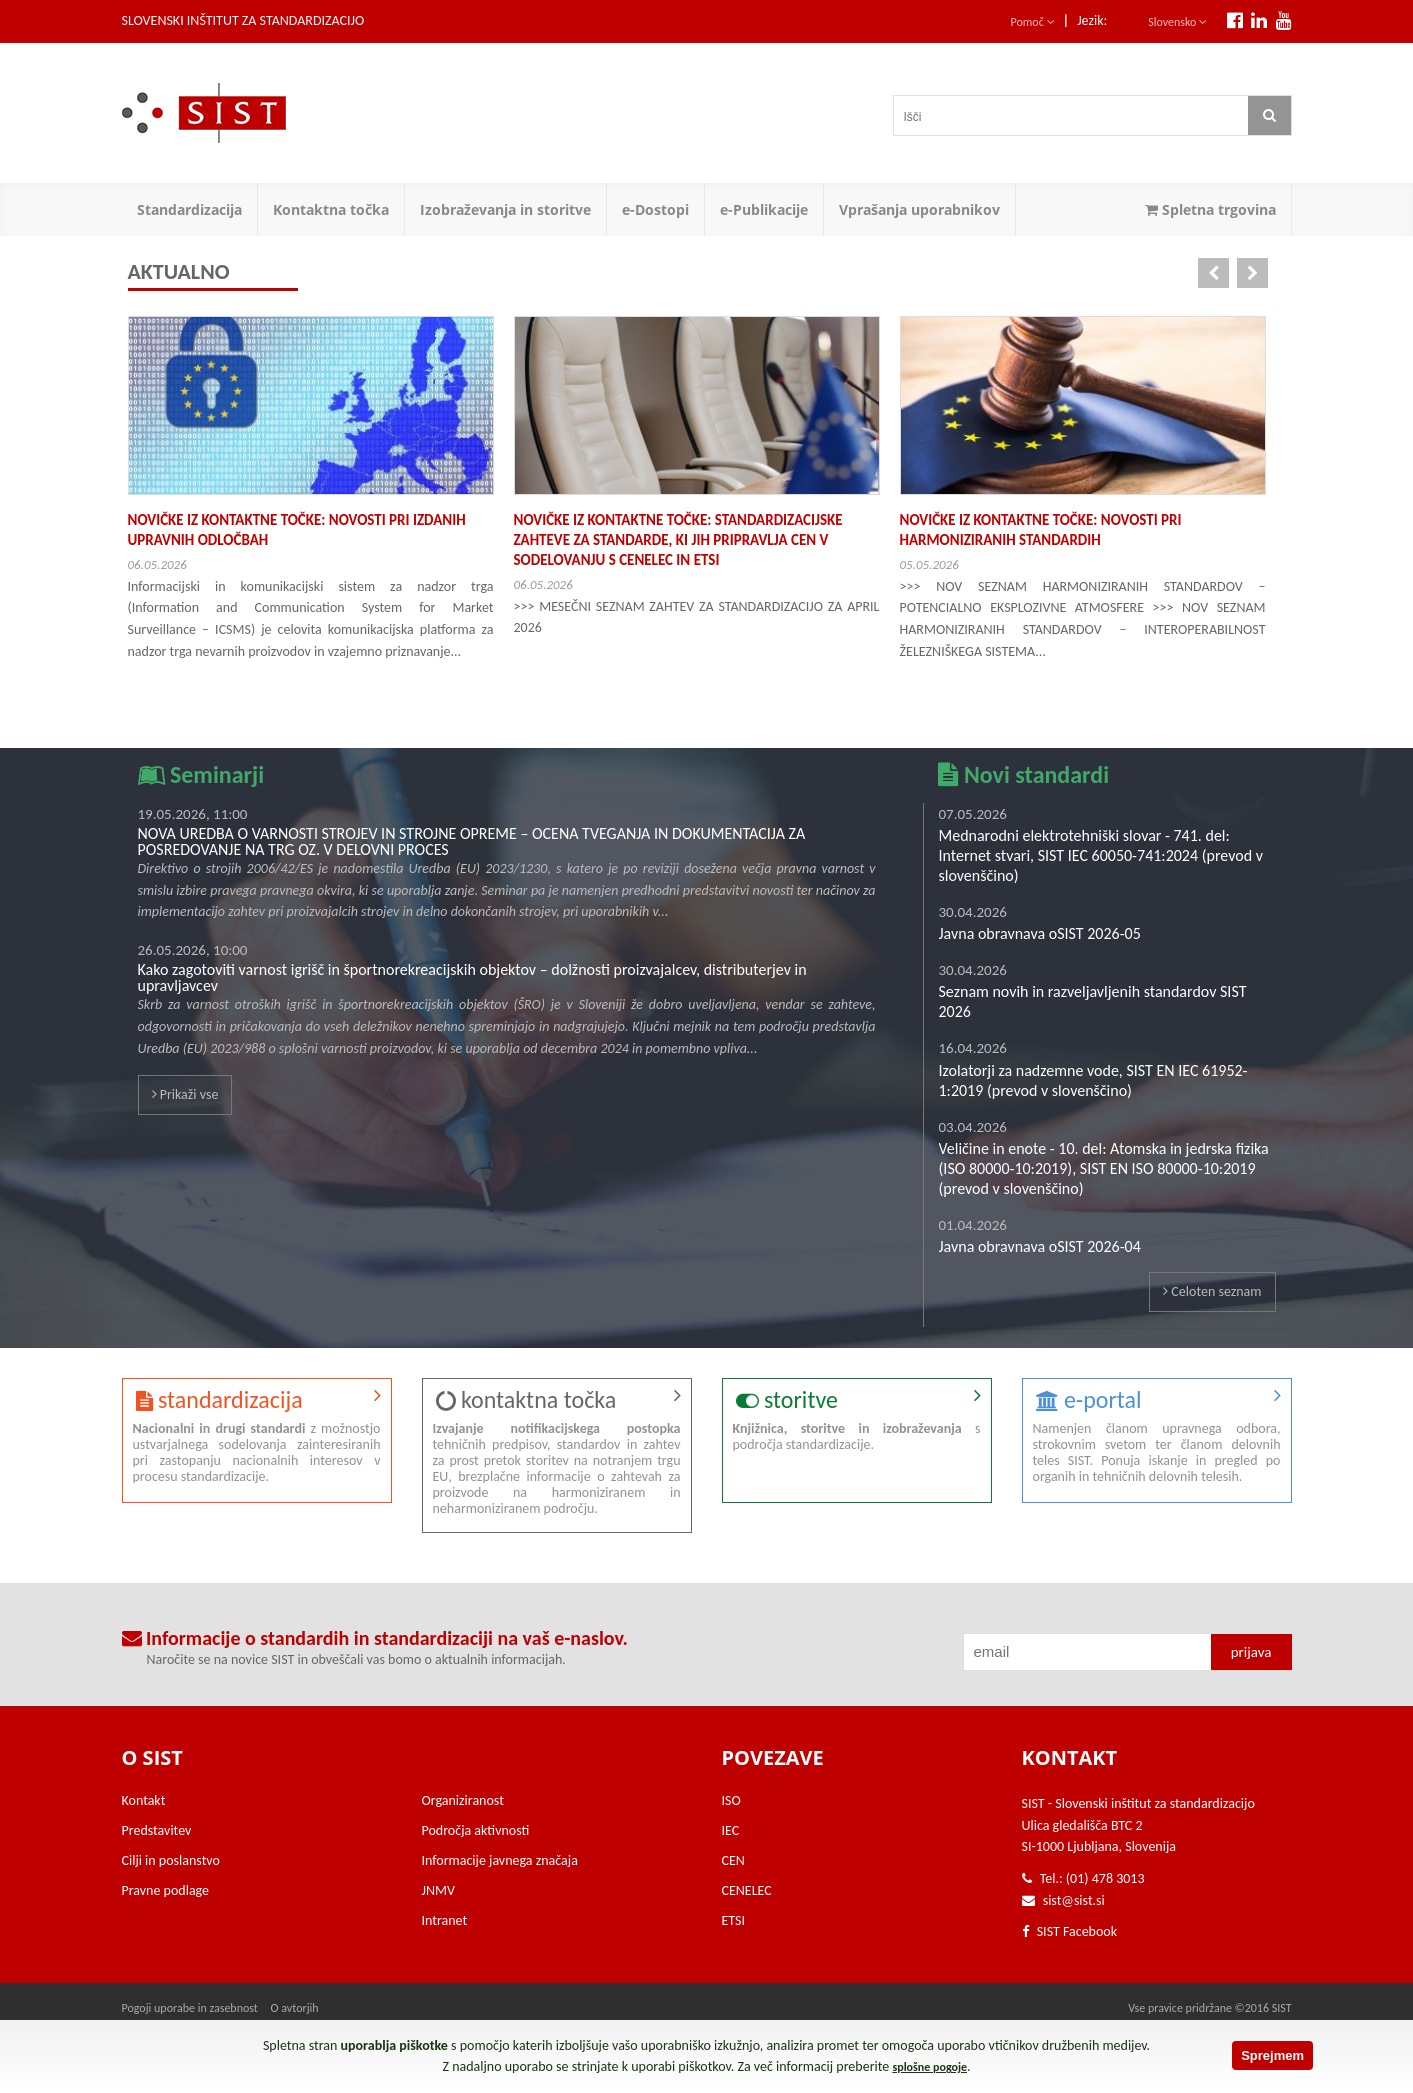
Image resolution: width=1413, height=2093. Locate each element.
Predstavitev (157, 1830)
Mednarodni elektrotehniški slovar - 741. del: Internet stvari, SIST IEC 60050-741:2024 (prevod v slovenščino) (1101, 855)
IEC (731, 1830)
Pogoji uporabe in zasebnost (190, 2008)
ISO (731, 1800)
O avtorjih (295, 2008)
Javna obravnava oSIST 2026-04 (1040, 1246)
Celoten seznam (1212, 1291)
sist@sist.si (1074, 1900)
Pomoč (1033, 22)
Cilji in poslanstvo (171, 1860)
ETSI (734, 1920)
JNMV (438, 1890)
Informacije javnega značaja (500, 1860)
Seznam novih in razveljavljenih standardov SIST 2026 (1093, 1001)
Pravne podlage (166, 1890)
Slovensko (1177, 22)
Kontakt (144, 1800)
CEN (733, 1860)
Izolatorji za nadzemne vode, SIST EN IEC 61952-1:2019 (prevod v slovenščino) (1093, 1080)
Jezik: (1092, 20)
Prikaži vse (185, 1094)
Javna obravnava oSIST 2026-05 (1040, 933)
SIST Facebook (1070, 1931)
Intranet (445, 1920)
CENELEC (747, 1890)
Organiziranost (463, 1800)
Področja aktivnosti (476, 1830)
